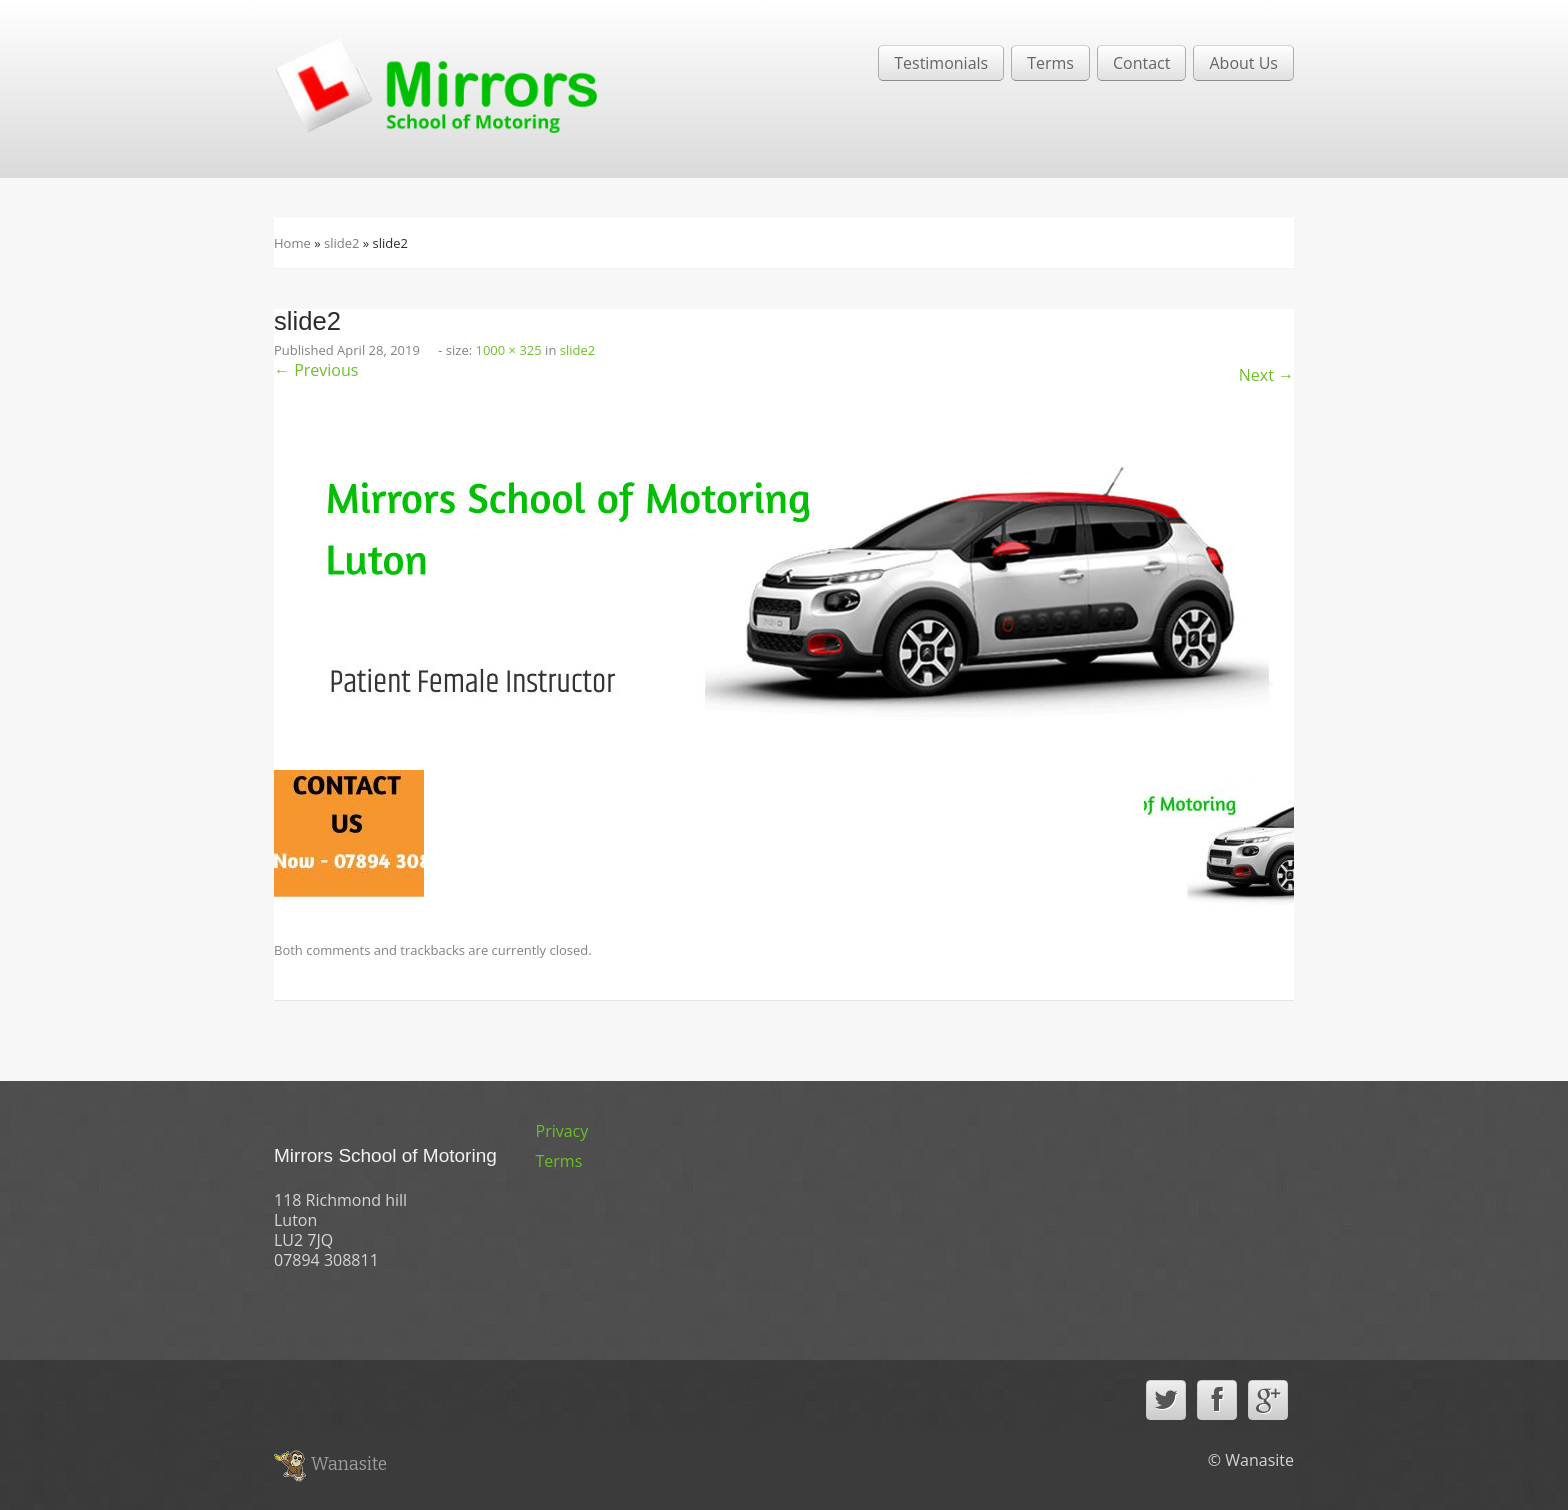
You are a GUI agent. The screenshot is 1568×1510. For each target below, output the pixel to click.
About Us (1243, 63)
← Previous (316, 370)
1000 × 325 (509, 350)
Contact (1141, 63)
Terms (1050, 63)
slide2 (341, 243)
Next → (1266, 375)
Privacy (562, 1131)
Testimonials (941, 63)
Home (292, 243)
